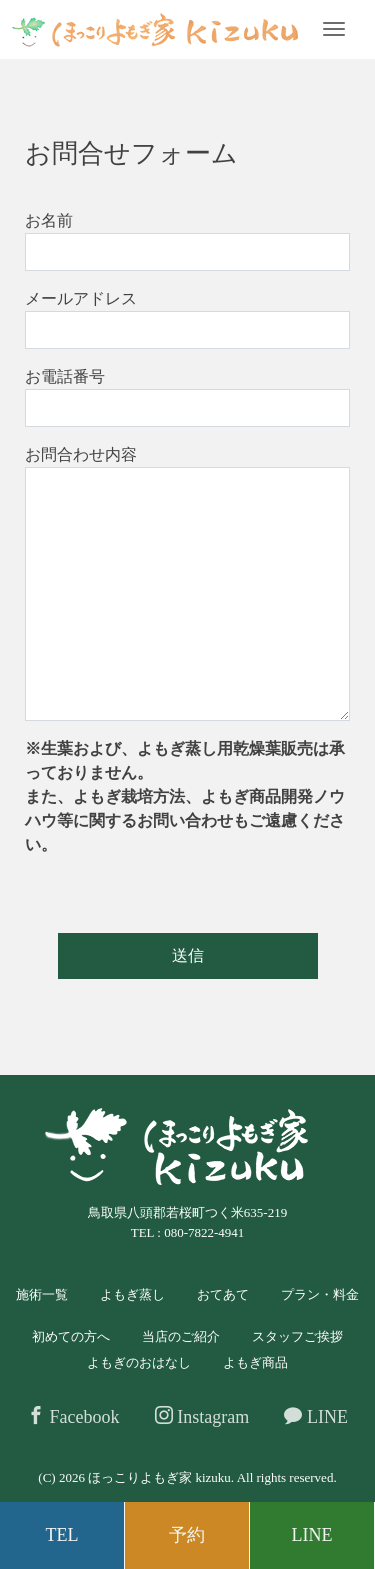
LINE (315, 1416)
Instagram (202, 1416)
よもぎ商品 (255, 1362)
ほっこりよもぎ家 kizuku (159, 1477)
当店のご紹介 (181, 1336)
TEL (62, 1535)
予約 (187, 1535)
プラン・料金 (320, 1294)
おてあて (223, 1294)
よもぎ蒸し (132, 1294)
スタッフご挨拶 (297, 1336)
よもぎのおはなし (139, 1362)
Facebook (73, 1416)
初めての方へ (71, 1336)
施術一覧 (42, 1294)
